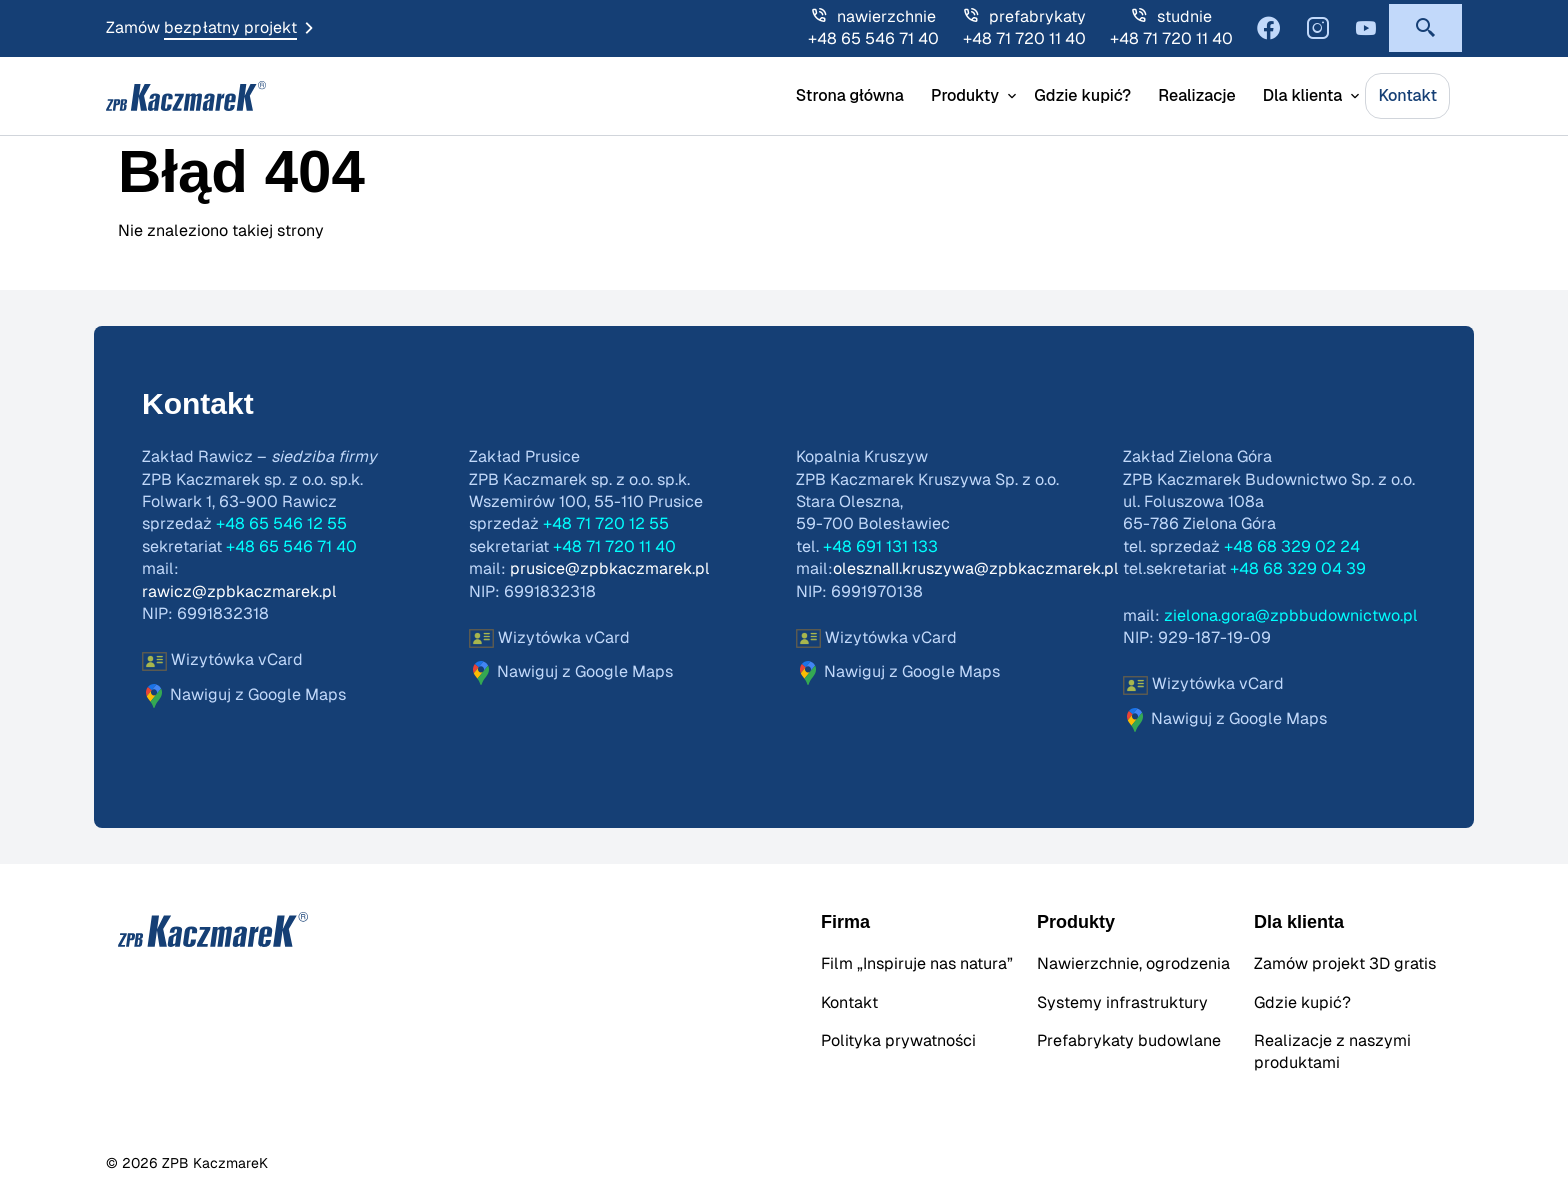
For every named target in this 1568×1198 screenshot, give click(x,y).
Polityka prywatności (898, 1041)
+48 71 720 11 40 (1024, 39)
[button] (1425, 28)
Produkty (965, 95)
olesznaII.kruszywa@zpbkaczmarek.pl (976, 569)
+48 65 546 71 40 (873, 39)
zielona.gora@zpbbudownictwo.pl (1291, 616)
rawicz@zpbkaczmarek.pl (239, 592)
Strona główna (850, 95)
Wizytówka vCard (222, 661)
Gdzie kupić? (1082, 95)
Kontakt (1407, 95)
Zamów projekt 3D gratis (1345, 964)
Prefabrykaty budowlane (1129, 1041)
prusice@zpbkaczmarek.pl (610, 569)
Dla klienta (1302, 95)
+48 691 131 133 (880, 547)
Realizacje (1196, 95)
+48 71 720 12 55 (606, 524)
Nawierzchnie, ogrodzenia (1133, 964)
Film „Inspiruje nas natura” (917, 964)
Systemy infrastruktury (1122, 1003)
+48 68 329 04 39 (1298, 569)
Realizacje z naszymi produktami (1332, 1052)
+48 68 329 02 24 (1292, 547)
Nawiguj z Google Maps (244, 696)
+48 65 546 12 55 (281, 524)
